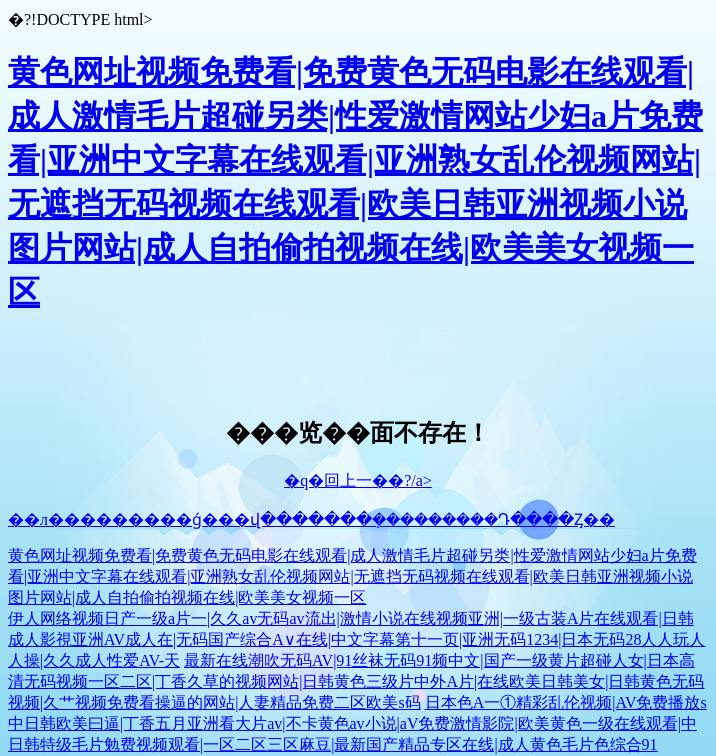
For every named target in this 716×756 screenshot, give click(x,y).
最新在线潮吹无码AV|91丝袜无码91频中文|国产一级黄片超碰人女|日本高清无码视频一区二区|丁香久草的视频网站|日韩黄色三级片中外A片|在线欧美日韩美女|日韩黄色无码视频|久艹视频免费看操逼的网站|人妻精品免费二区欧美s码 (356, 681)
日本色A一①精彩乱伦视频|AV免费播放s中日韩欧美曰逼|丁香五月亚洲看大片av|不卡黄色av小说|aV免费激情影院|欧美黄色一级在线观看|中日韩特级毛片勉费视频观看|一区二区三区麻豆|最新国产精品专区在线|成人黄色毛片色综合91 (357, 723)
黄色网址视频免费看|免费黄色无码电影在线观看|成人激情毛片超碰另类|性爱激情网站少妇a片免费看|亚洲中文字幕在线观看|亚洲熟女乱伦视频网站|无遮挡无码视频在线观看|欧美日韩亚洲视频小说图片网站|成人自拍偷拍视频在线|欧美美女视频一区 (352, 576)
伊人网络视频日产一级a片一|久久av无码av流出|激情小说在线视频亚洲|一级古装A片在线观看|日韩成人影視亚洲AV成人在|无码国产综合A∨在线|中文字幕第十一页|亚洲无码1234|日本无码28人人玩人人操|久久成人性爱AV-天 (356, 639)
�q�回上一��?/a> (358, 480)
